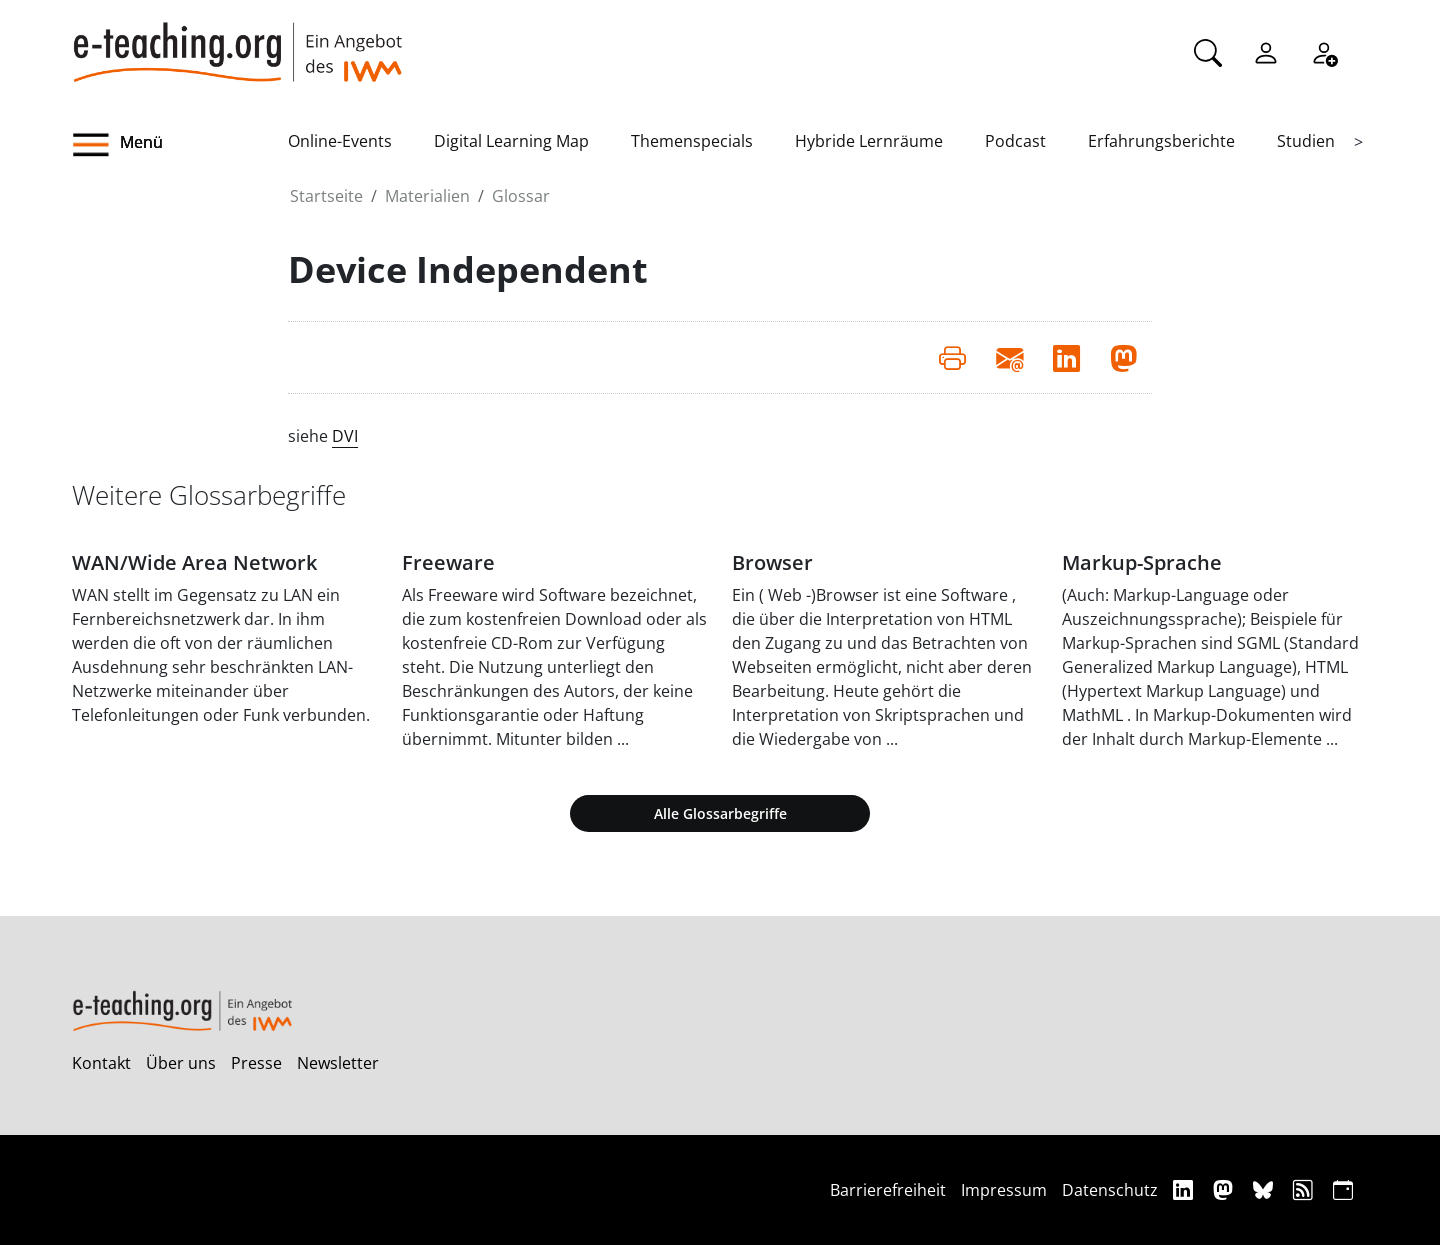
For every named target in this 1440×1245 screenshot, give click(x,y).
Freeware (448, 562)
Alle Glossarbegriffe (720, 813)
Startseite (326, 196)
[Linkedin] (1185, 1189)
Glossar (521, 196)
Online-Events (340, 141)
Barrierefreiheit (888, 1190)
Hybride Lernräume (869, 141)
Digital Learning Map (511, 141)
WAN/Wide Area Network (194, 562)
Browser (772, 562)
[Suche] (1208, 51)
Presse (256, 1063)
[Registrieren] (1324, 51)
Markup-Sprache (1142, 562)
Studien (1306, 141)
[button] (180, 145)
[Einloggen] (1266, 51)
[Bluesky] (1265, 1189)
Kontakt (101, 1063)
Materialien (427, 196)
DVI (345, 436)
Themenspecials (692, 141)
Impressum (1004, 1190)
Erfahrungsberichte (1161, 141)
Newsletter (338, 1063)
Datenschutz (1110, 1190)
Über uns (181, 1063)
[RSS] (1305, 1189)
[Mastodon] (1225, 1189)
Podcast (1015, 141)
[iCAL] (1343, 1189)
